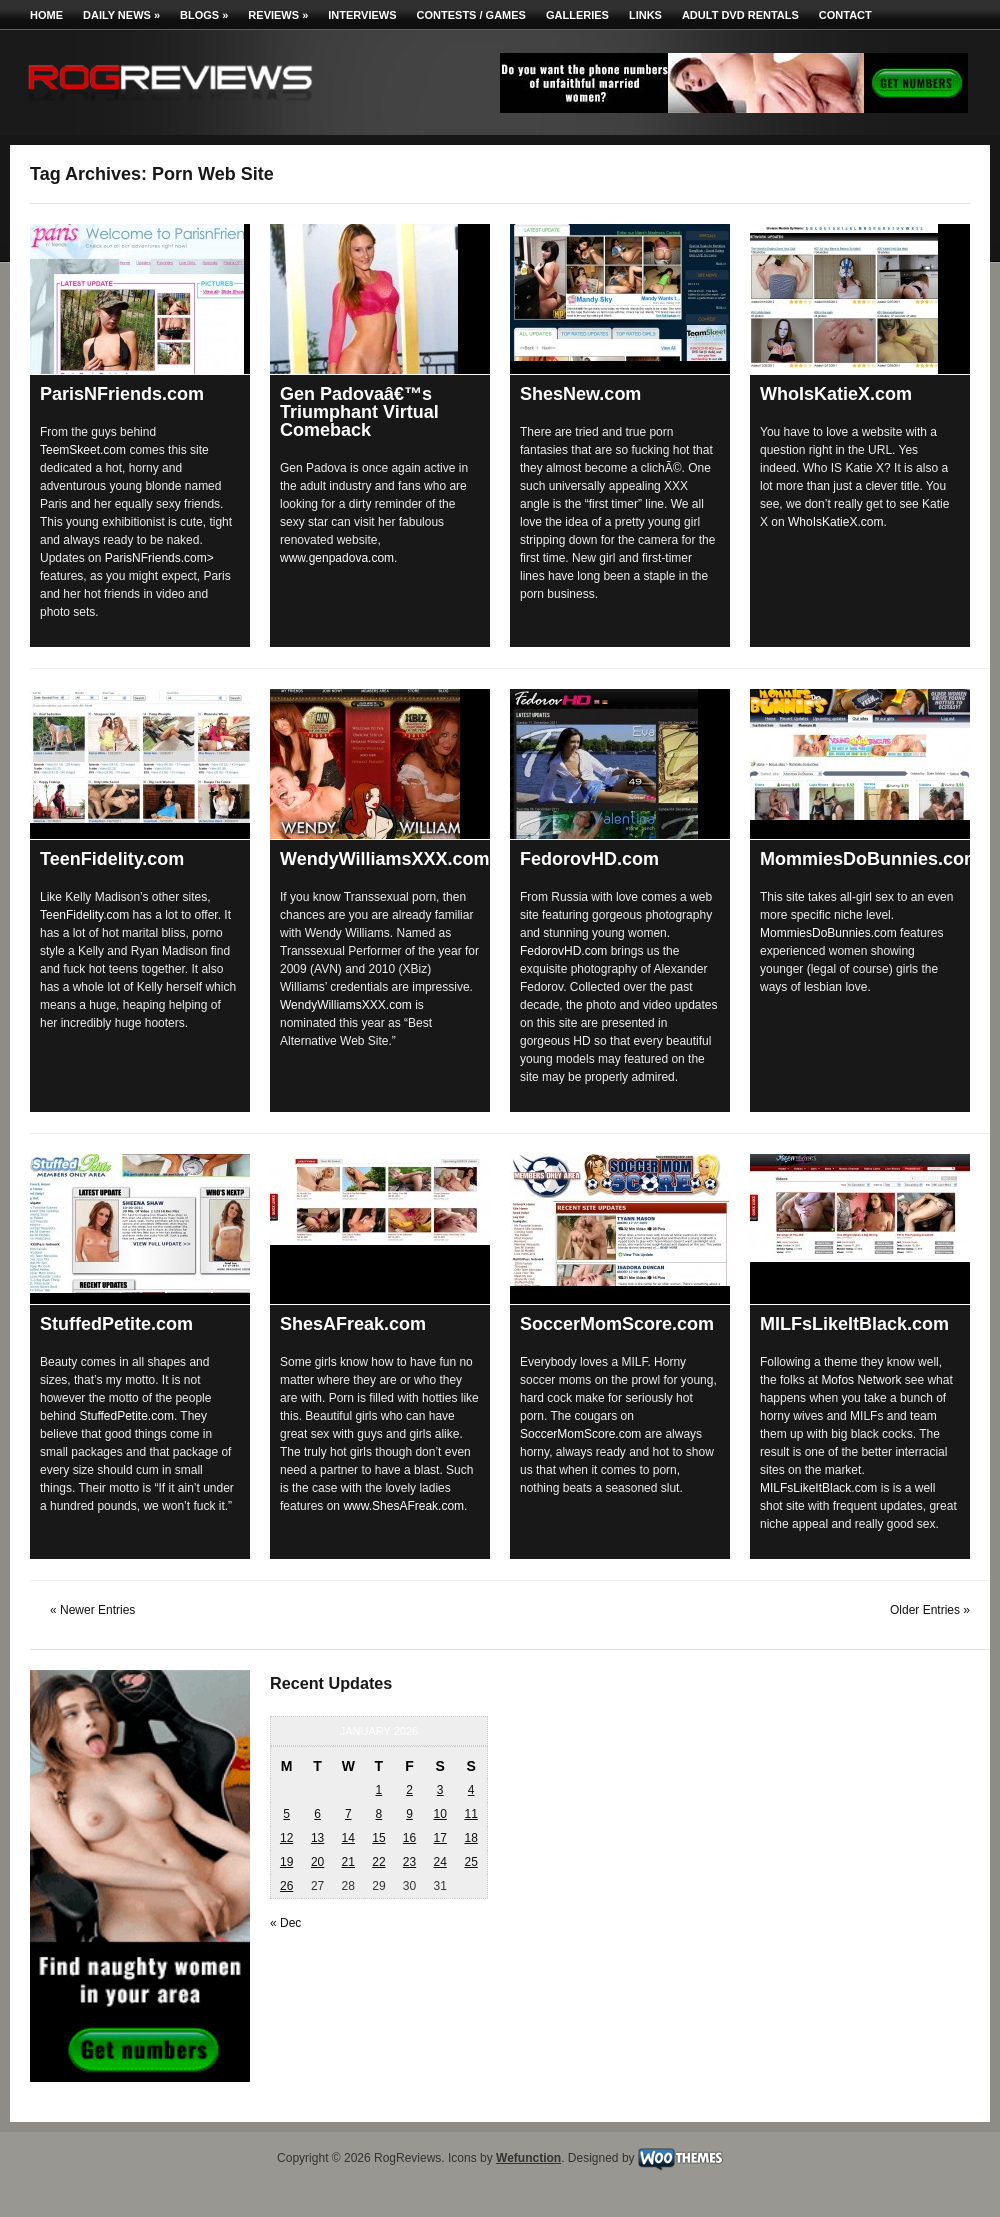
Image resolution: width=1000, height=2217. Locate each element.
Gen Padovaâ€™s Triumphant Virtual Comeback (359, 412)
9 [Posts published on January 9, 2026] (409, 1814)
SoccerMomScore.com (617, 1324)
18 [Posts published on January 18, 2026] (470, 1838)
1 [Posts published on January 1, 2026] (379, 1790)
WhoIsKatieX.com (836, 394)
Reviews (278, 15)
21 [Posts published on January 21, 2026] (348, 1862)
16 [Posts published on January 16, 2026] (409, 1838)
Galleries (577, 15)
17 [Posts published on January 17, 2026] (439, 1838)
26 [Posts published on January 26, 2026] (286, 1886)
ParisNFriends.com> (159, 558)
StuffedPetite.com (116, 1324)
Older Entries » (930, 1610)
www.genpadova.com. (338, 558)
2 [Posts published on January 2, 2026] (409, 1790)
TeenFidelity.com (112, 859)
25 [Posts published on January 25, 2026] (470, 1862)
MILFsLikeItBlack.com (854, 1324)
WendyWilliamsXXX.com (385, 859)
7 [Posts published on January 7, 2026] (348, 1814)
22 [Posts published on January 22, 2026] (378, 1862)
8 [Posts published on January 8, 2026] (379, 1814)
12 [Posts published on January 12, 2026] (286, 1838)
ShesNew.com (580, 394)
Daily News (121, 15)
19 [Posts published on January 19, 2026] (286, 1862)
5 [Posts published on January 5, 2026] (286, 1814)
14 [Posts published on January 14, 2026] (348, 1838)
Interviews (362, 15)
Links (645, 15)
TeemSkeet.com (83, 450)
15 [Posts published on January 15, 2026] (378, 1838)
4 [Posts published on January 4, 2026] (471, 1790)
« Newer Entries (92, 1610)
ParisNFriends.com (122, 394)
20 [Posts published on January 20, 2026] (317, 1862)
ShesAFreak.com (353, 1324)
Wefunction (528, 2158)
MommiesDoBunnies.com (870, 859)
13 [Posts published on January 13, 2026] (317, 1838)
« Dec (285, 1923)
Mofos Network (861, 1380)
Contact (845, 15)
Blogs (204, 15)
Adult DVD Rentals (740, 15)
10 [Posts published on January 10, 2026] (439, 1814)
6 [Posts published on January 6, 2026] (317, 1814)
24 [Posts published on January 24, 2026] (439, 1862)
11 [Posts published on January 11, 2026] (470, 1814)
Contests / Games (471, 15)
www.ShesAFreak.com (403, 1506)
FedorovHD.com (589, 859)
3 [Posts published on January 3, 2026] (440, 1790)
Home (46, 15)
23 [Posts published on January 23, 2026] (409, 1862)
